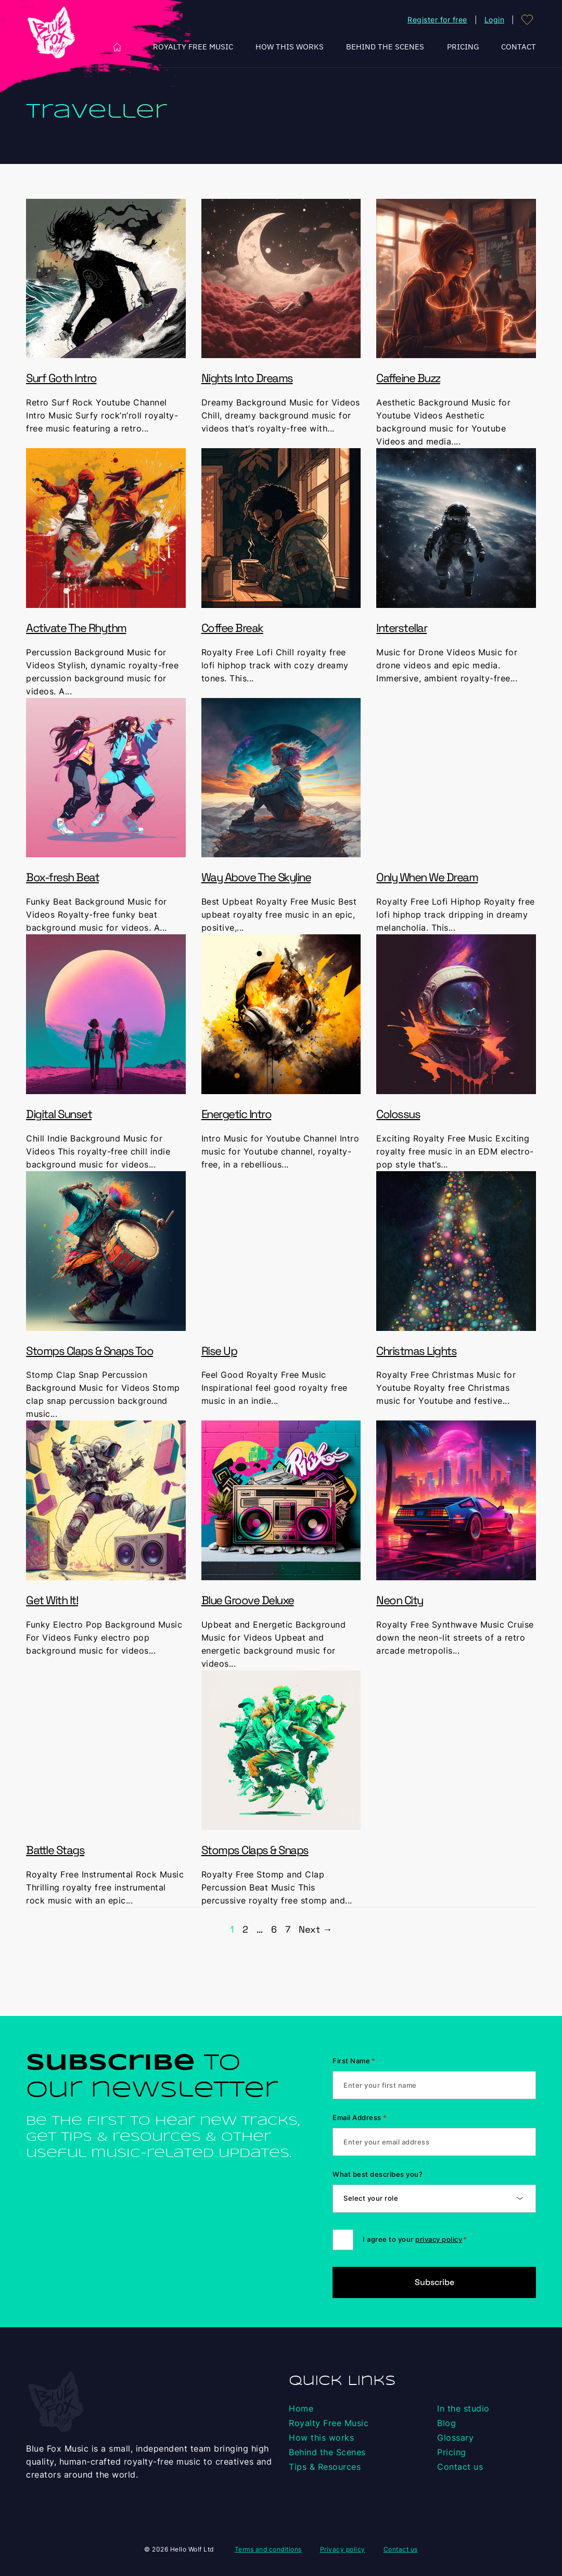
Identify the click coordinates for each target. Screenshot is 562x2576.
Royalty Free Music (193, 47)
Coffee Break (232, 627)
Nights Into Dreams (247, 378)
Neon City (399, 1600)
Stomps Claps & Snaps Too (89, 1350)
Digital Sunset (59, 1114)
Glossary (455, 2437)
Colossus (398, 1114)
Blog (446, 2423)
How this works (290, 47)
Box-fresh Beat (62, 877)
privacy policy (438, 2239)
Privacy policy (342, 2549)
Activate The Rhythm (76, 627)
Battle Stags (55, 1850)
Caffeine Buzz (408, 378)
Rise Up (219, 1350)
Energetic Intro (236, 1114)
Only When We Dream (427, 877)
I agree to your (415, 2239)
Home (117, 47)
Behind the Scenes (385, 47)
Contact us (460, 2466)
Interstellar (401, 627)
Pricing (463, 47)
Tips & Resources (325, 2466)
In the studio (463, 2408)
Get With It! (52, 1600)
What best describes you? (378, 2174)
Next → (315, 1929)
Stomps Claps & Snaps (255, 1850)
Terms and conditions (268, 2549)
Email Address (360, 2117)
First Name (354, 2061)
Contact (518, 47)
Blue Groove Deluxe (247, 1600)
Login (494, 19)
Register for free (437, 19)
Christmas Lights (416, 1350)
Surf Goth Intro (61, 378)
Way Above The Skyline (256, 877)
